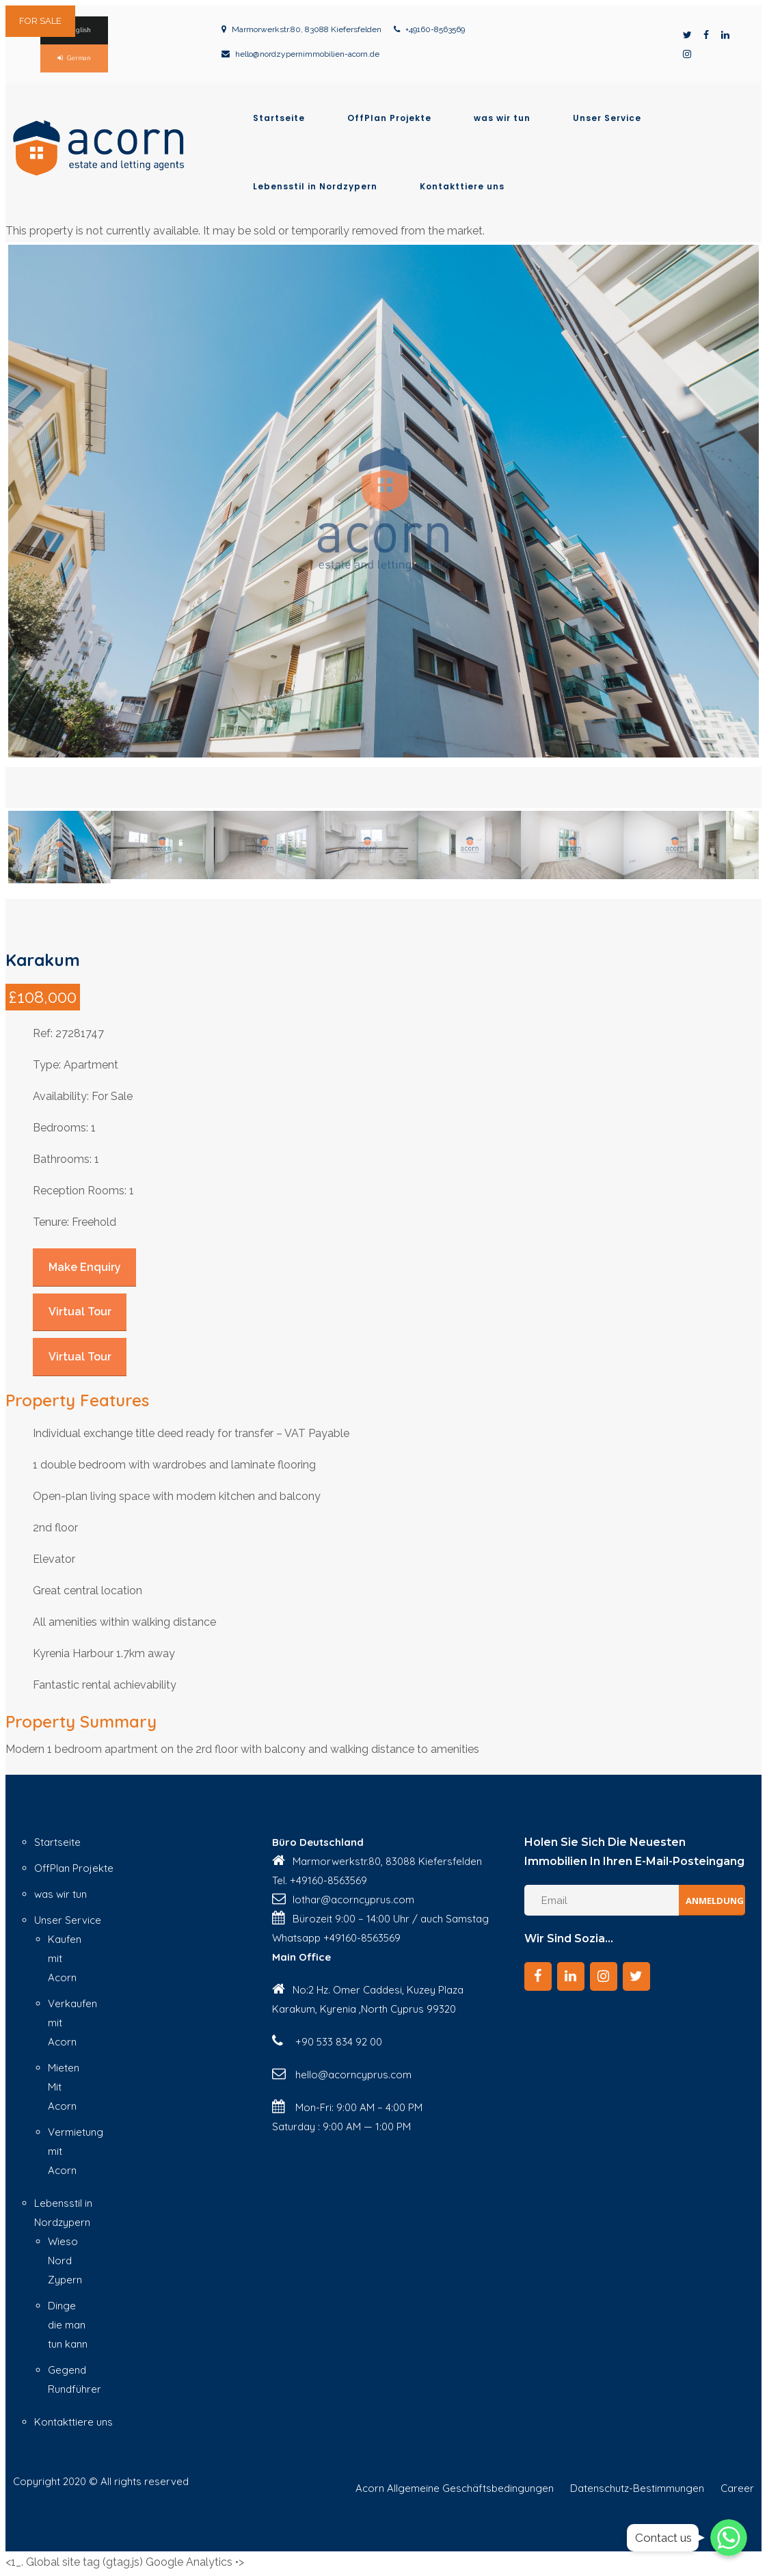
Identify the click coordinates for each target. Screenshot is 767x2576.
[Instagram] (603, 1973)
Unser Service (607, 118)
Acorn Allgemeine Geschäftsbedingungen (454, 2485)
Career (737, 2485)
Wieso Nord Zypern (65, 2257)
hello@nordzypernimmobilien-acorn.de (307, 54)
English (79, 30)
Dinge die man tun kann (68, 2322)
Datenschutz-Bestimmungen (637, 2485)
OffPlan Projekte (389, 118)
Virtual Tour (80, 1308)
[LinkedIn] (570, 1973)
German (79, 58)
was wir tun (502, 118)
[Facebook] (538, 1973)
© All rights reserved (139, 2477)
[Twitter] (636, 1973)
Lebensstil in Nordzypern (315, 186)
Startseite (279, 118)
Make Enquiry (85, 1264)
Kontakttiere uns (462, 186)
